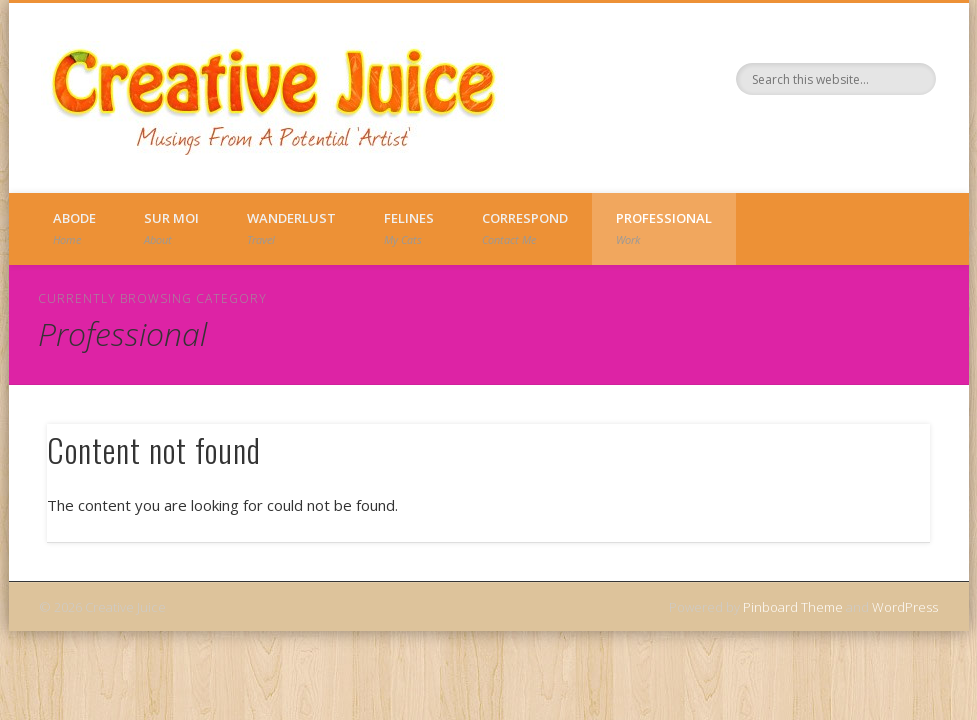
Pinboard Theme (793, 607)
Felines (409, 228)
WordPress (905, 607)
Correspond (525, 228)
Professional (664, 228)
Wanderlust (291, 228)
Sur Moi (171, 228)
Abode (74, 228)
